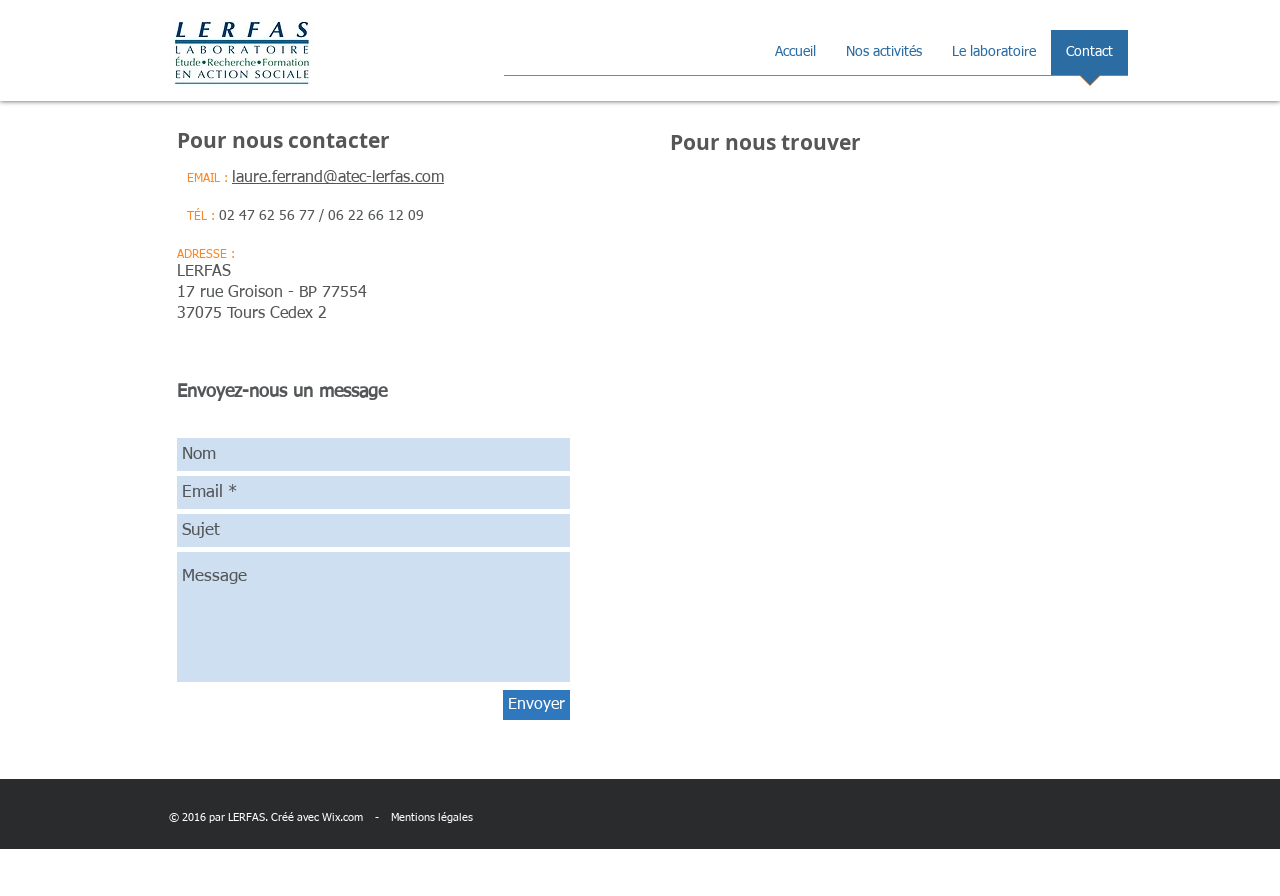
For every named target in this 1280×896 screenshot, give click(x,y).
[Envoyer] (536, 705)
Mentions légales (432, 817)
